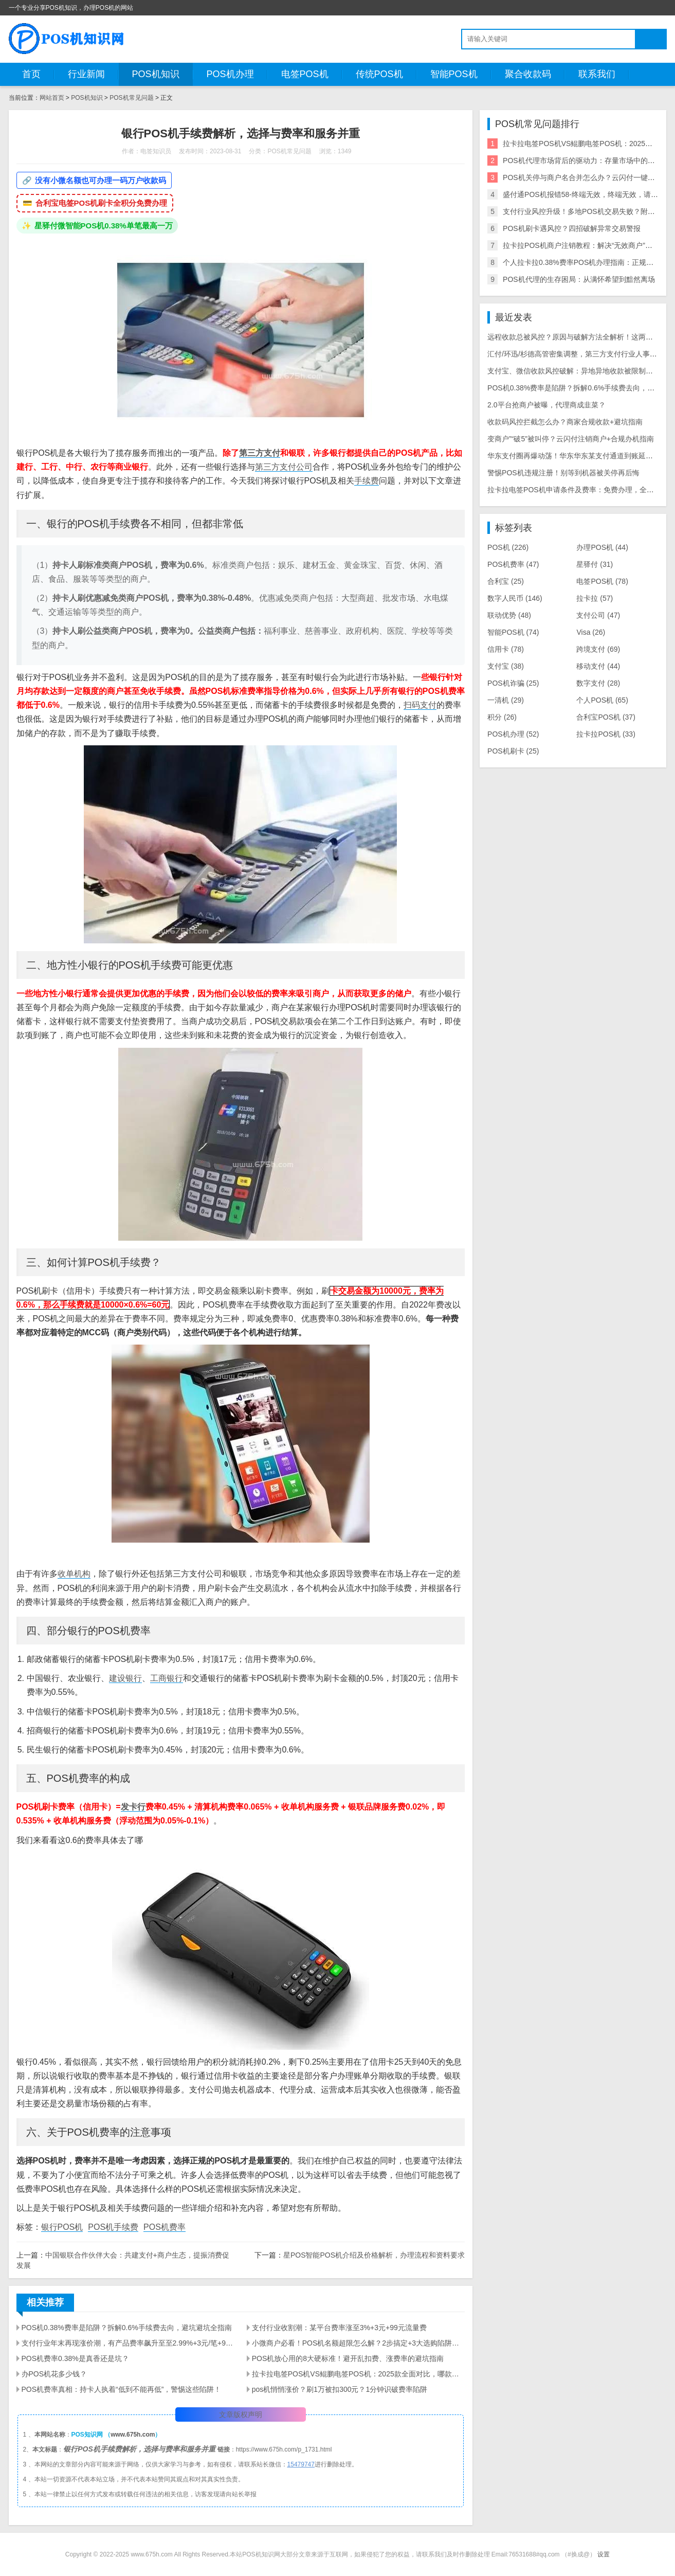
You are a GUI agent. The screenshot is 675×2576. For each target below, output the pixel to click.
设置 (603, 2554)
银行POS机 (62, 2227)
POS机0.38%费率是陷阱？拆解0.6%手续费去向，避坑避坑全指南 (127, 2327)
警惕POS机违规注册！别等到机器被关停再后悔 (563, 473)
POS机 (507, 547)
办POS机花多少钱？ (54, 2374)
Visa (590, 632)
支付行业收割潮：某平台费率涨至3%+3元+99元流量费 (339, 2327)
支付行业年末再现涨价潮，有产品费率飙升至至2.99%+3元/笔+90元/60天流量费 (128, 2343)
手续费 (366, 480)
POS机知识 (155, 74)
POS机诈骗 (513, 683)
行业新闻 (86, 74)
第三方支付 (259, 453)
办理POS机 (602, 547)
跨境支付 (598, 649)
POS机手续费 (113, 2227)
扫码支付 (420, 705)
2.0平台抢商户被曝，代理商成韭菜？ (546, 405)
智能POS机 (454, 74)
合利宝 (505, 581)
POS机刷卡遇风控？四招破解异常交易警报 (572, 228)
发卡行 (133, 1806)
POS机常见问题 (131, 97)
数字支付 (598, 683)
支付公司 (598, 615)
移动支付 (598, 666)
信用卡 (505, 649)
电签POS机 (305, 74)
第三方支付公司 (284, 466)
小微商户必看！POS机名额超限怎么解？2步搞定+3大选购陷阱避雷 (358, 2343)
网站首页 (52, 97)
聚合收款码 (528, 74)
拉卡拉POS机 (605, 734)
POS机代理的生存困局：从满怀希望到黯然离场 (579, 279)
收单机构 (74, 1573)
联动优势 (509, 615)
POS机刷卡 (513, 751)
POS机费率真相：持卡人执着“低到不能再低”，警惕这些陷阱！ (122, 2389)
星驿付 (594, 564)
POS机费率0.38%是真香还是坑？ (75, 2358)
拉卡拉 (594, 598)
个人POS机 (602, 700)
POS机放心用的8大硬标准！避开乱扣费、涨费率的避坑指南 (348, 2358)
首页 (31, 74)
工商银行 (166, 1678)
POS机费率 (164, 2227)
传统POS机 (379, 74)
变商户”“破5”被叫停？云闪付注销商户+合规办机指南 (570, 439)
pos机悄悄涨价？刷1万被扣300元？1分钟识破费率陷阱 (340, 2389)
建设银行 (125, 1678)
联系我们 (596, 74)
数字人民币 (514, 598)
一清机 (505, 700)
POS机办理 (230, 74)
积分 (502, 717)
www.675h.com (133, 2434)
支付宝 (505, 666)
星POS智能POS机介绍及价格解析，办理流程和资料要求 (374, 2255)
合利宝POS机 (605, 717)
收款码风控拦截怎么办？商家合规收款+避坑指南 (565, 422)
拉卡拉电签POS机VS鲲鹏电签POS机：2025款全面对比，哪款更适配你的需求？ (358, 2374)
